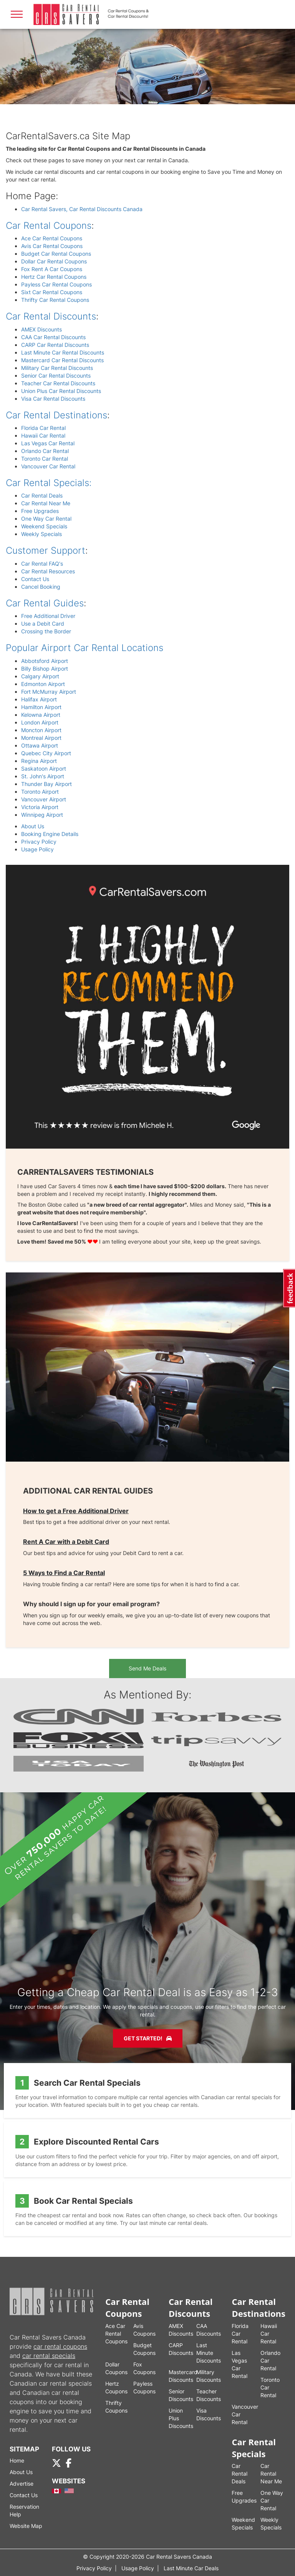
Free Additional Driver (48, 616)
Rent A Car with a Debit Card (66, 1541)
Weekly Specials (41, 534)
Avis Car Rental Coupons (52, 246)
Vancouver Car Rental (48, 466)
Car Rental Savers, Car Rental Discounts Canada (82, 209)
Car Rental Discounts (51, 316)
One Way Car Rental (46, 518)
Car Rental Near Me (45, 503)
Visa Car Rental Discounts (53, 398)
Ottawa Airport (39, 745)
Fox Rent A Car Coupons (51, 269)
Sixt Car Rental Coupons (51, 292)
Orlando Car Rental (45, 451)
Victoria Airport (39, 807)
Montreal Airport (41, 737)
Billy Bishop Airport (44, 668)
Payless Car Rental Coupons (56, 284)
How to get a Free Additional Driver (76, 1511)
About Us (32, 826)
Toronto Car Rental (44, 458)
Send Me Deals (147, 1668)
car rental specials (48, 2356)
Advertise (21, 2483)
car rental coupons (60, 2346)
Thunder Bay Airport (46, 784)
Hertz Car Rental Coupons (53, 276)
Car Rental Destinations (56, 415)
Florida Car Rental (43, 428)
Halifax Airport (39, 699)
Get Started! (148, 2038)
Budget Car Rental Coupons (56, 253)
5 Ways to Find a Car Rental (64, 1573)
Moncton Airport (41, 730)
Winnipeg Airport (42, 814)
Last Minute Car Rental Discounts (62, 352)
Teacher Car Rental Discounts (58, 383)
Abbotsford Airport (44, 661)
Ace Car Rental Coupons (51, 238)
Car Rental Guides (45, 603)
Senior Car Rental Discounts (56, 375)
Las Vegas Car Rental (48, 443)
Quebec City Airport (46, 753)
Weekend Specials (44, 526)
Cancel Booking (40, 586)
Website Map (26, 2526)
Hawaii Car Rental (43, 435)
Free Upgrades (40, 511)
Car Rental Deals (42, 495)
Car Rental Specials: (48, 482)
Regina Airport (39, 761)
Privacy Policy (38, 841)
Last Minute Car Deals (191, 2568)
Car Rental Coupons (48, 225)
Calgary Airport (40, 676)
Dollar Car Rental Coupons (54, 261)
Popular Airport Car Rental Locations (84, 647)
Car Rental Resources (48, 571)
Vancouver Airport (43, 799)
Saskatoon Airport (43, 768)
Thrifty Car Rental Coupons (55, 299)
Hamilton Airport (41, 707)
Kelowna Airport (40, 714)
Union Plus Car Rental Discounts (61, 391)
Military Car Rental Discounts (57, 368)
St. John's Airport (42, 776)
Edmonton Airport (43, 684)
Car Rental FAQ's (42, 563)
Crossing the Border (46, 631)
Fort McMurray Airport (48, 691)
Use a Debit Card (42, 623)
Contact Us (35, 579)
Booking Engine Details (49, 834)
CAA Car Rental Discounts (53, 337)
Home (17, 2460)
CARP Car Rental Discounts (55, 344)
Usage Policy (37, 849)
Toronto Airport (40, 791)
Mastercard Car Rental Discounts (62, 360)
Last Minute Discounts (208, 2353)
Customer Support (45, 550)
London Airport (39, 722)
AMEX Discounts (41, 329)
